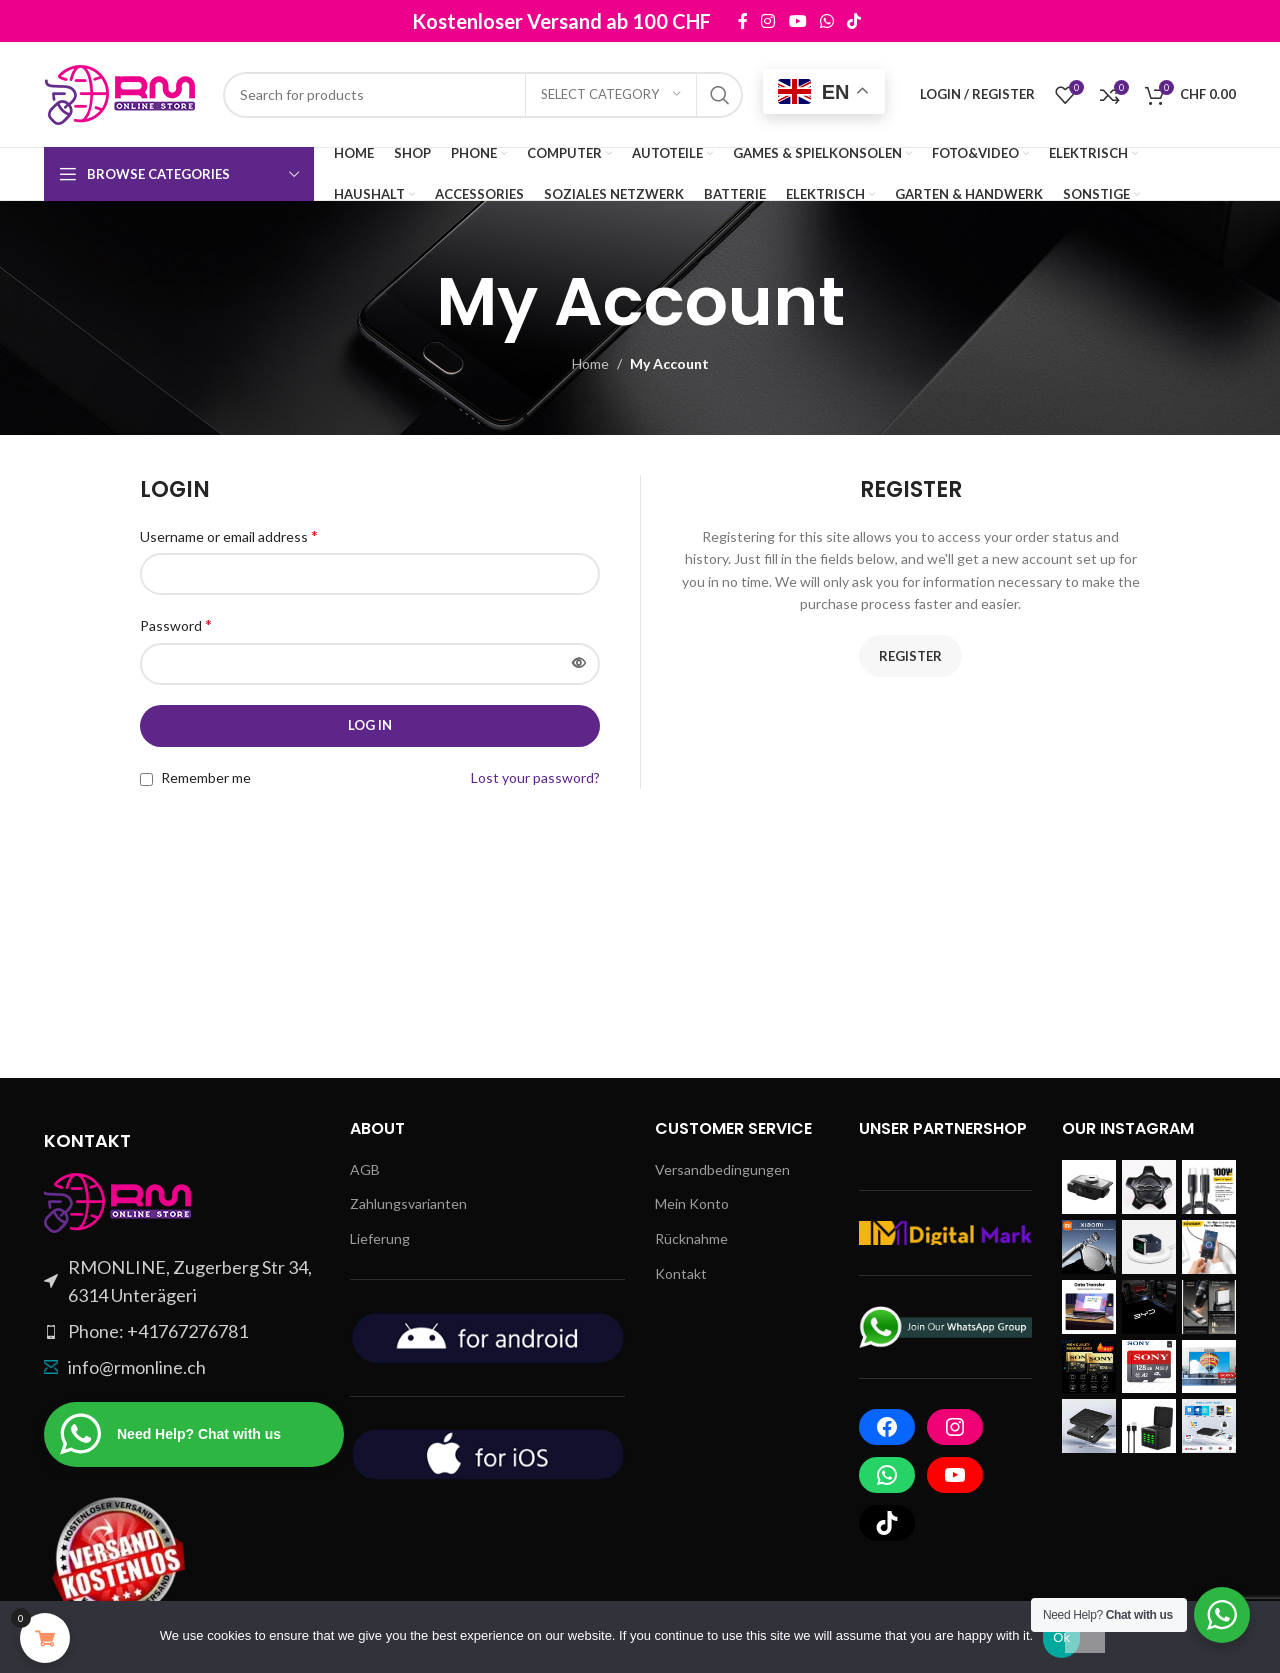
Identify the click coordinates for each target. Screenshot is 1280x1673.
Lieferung (380, 1238)
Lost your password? (535, 777)
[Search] (483, 95)
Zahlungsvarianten (408, 1203)
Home (590, 363)
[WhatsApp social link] (826, 21)
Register (910, 656)
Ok (1061, 1637)
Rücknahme (691, 1238)
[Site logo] (123, 92)
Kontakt (681, 1273)
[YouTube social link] (797, 21)
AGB (365, 1169)
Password (176, 624)
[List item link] (182, 1331)
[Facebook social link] (742, 21)
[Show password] (579, 664)
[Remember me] (146, 779)
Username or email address (229, 535)
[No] (1085, 1632)
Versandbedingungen (722, 1169)
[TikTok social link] (853, 21)
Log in (370, 725)
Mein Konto (692, 1203)
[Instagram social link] (768, 21)
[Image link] (119, 1200)
